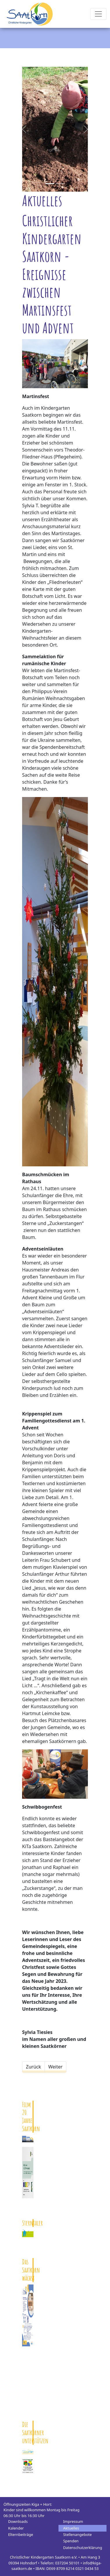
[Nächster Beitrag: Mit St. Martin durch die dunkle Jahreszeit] (55, 2066)
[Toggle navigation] (98, 14)
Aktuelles (71, 2528)
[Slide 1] (60, 183)
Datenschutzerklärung (82, 2547)
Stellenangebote (77, 2534)
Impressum (73, 2521)
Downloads (18, 2521)
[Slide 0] (49, 183)
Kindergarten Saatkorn (29, 14)
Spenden (71, 2540)
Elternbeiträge (20, 2534)
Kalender (16, 2528)
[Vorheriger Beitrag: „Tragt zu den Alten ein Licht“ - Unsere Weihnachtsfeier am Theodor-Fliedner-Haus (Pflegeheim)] (33, 2066)
